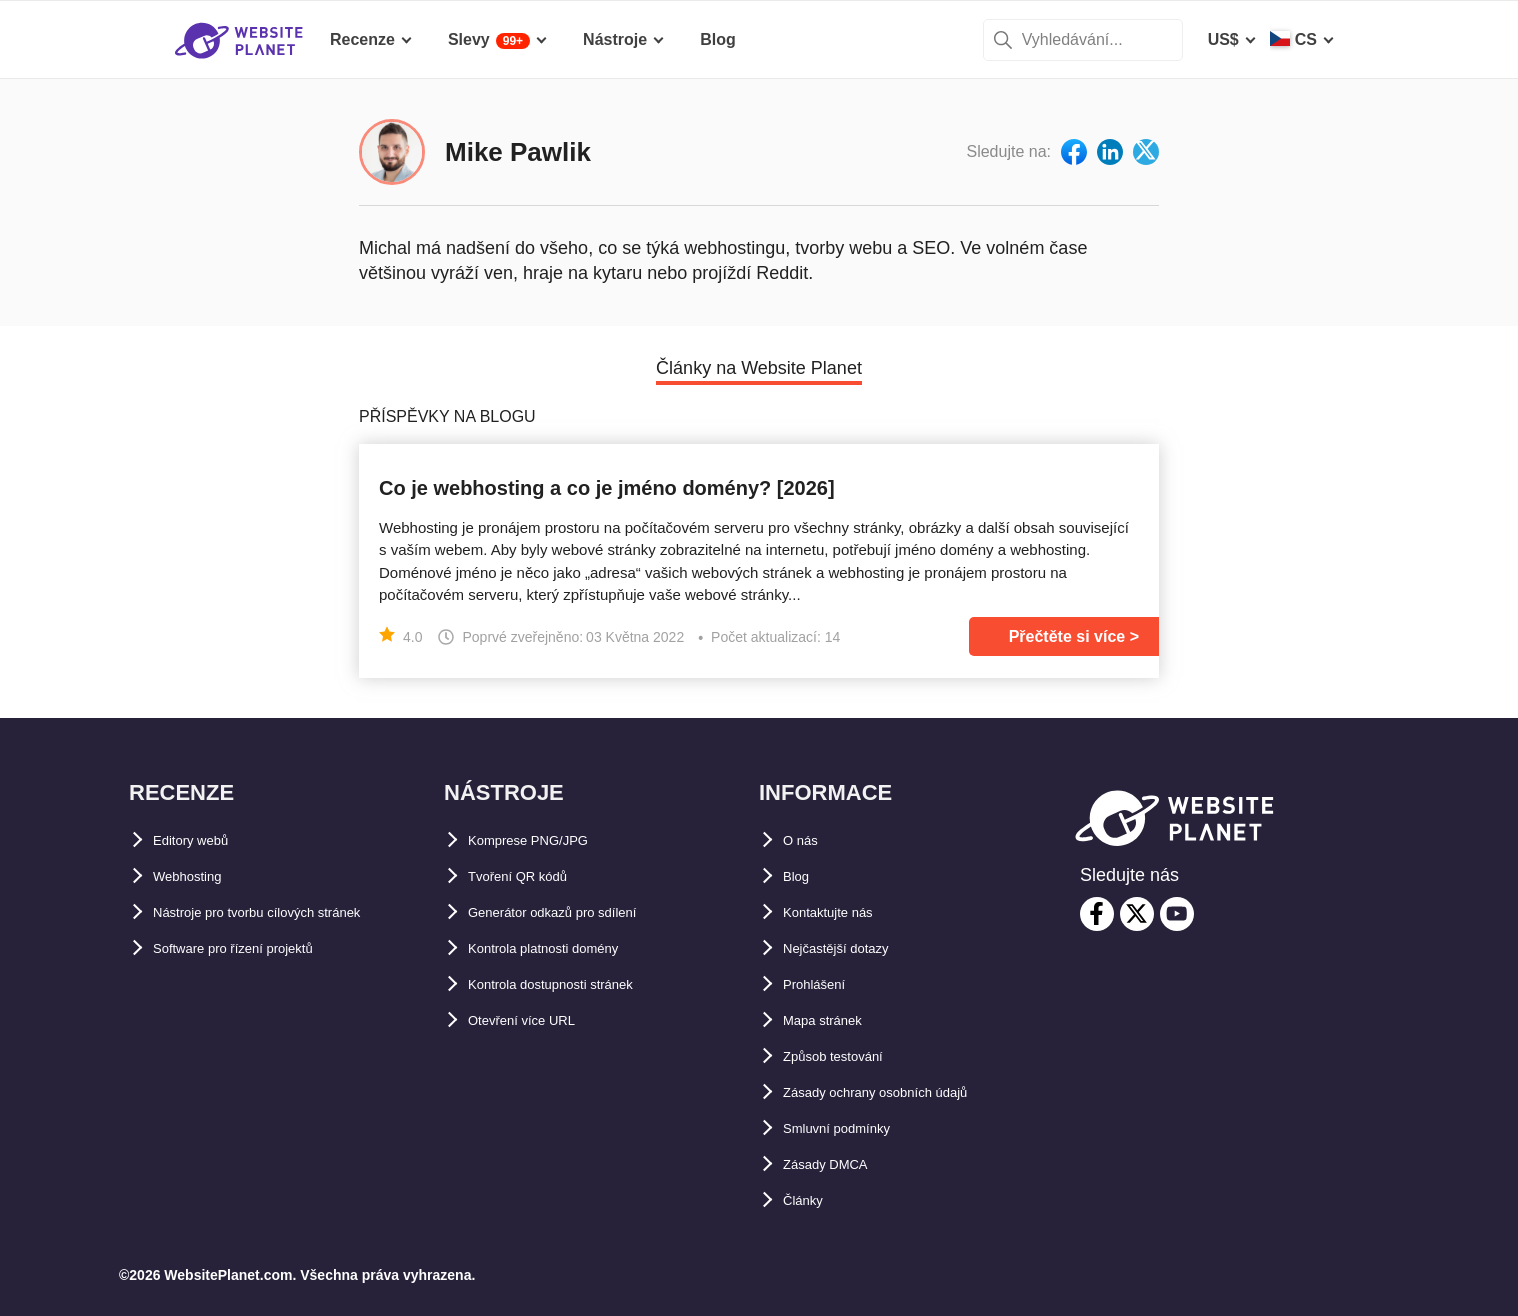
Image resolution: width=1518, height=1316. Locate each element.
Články (809, 1200)
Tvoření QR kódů (532, 876)
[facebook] (1097, 914)
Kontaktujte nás (843, 912)
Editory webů (203, 840)
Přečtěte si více (1067, 636)
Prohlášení (824, 984)
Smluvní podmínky (854, 1128)
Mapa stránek (834, 1020)
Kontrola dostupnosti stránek (579, 984)
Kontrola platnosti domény (569, 948)
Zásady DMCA (837, 1164)
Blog (801, 876)
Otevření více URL (537, 1020)
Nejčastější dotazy (852, 948)
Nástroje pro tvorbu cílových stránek (292, 912)
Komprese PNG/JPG (545, 840)
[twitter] (1137, 914)
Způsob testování (849, 1056)
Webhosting (198, 876)
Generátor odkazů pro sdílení (578, 912)
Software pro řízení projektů (259, 948)
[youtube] (1177, 914)
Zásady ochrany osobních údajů (905, 1092)
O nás (805, 840)
